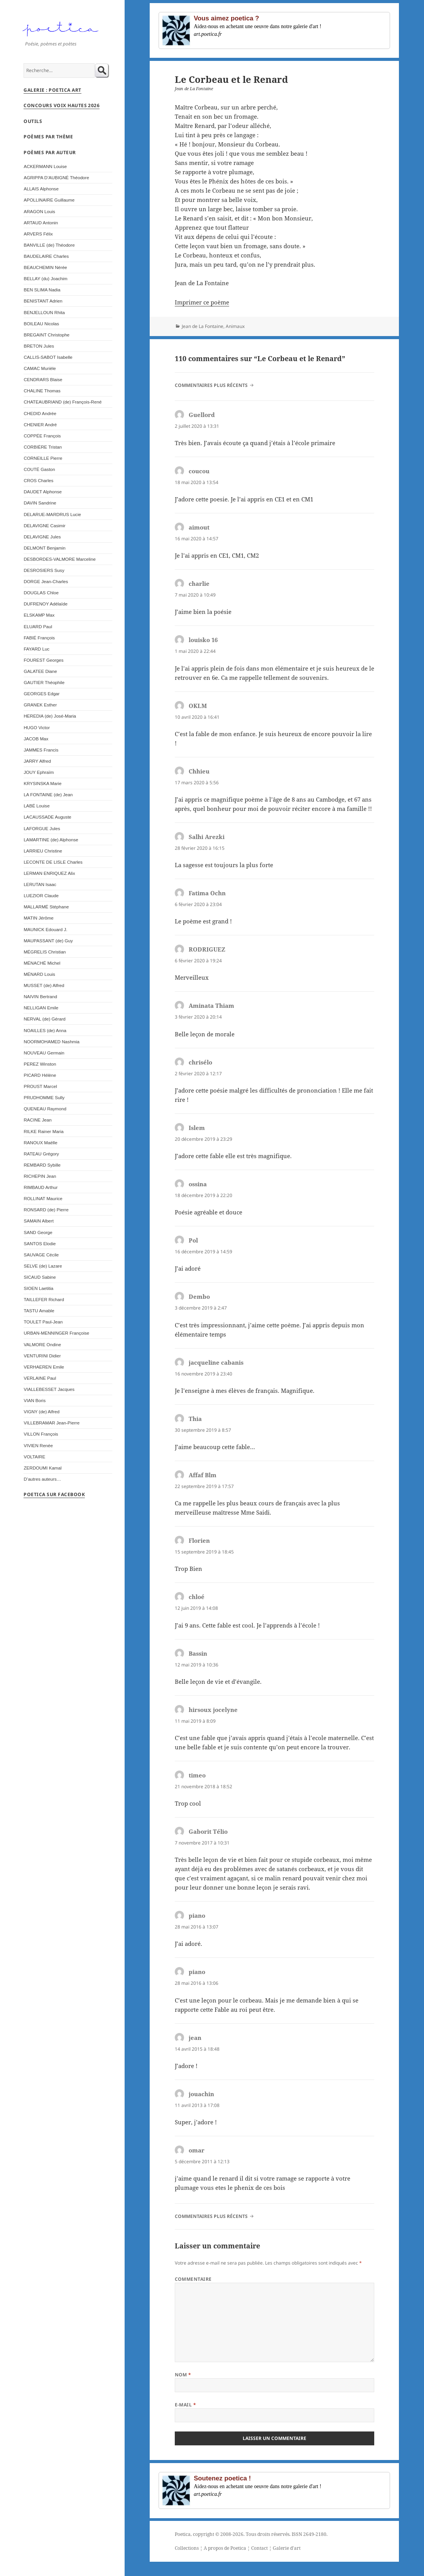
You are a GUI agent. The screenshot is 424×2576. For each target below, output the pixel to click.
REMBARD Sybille (42, 1164)
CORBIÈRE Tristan (43, 446)
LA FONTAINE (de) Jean (48, 794)
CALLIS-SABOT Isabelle (48, 357)
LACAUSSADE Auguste (47, 816)
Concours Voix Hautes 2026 (62, 105)
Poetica (183, 2534)
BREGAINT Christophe (46, 334)
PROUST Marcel (40, 1086)
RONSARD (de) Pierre (46, 1209)
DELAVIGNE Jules (42, 536)
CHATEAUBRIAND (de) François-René (62, 401)
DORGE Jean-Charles (46, 581)
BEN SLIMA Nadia (42, 289)
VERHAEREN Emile (44, 1366)
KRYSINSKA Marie (42, 783)
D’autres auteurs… (42, 1478)
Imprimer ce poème (202, 302)
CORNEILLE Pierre (43, 458)
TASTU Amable (39, 1310)
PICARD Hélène (40, 1075)
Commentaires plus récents (211, 385)
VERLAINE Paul (40, 1377)
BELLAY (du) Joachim (45, 278)
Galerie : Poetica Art (52, 90)
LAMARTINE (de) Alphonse (51, 839)
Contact (259, 2548)
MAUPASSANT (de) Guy (48, 940)
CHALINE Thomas (42, 390)
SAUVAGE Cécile (41, 1254)
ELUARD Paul (38, 626)
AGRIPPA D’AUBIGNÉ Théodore (56, 177)
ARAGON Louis (39, 211)
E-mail (185, 2404)
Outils (33, 121)
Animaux (235, 326)
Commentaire (193, 2279)
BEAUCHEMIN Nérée (45, 267)
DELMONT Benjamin (44, 547)
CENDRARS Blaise (43, 379)
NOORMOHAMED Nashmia (51, 1041)
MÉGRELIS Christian (45, 951)
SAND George (38, 1232)
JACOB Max (36, 738)
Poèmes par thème (48, 136)
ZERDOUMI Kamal (42, 1467)
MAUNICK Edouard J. (45, 929)
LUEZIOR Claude (41, 895)
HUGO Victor (37, 727)
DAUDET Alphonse (43, 491)
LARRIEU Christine (43, 850)
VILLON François (41, 1433)
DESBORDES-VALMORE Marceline (59, 559)
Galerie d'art (287, 2548)
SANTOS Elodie (40, 1243)
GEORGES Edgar (41, 693)
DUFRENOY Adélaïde (46, 603)
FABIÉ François (39, 637)
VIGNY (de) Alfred (41, 1411)
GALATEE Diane (40, 671)
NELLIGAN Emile (41, 1007)
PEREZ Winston (40, 1063)
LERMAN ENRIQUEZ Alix (49, 873)
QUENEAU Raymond (45, 1108)
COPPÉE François (42, 435)
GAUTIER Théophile (44, 682)
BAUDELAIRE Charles (46, 256)
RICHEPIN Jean (40, 1176)
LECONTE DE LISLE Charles (53, 861)
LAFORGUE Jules (42, 828)
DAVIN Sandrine (40, 502)
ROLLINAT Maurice (43, 1198)
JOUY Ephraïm (39, 772)
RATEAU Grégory (41, 1153)
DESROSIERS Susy (44, 570)
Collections (187, 2548)
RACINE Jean (37, 1119)
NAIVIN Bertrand (40, 996)
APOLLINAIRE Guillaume (49, 199)
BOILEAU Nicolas (41, 323)
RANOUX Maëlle (40, 1142)
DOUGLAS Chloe (41, 592)
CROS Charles (38, 480)
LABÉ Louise (36, 805)
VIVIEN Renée (38, 1445)
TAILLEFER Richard (44, 1299)
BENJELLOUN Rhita (44, 312)
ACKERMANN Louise (45, 166)
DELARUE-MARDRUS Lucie (52, 514)
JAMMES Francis (41, 749)
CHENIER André (40, 424)
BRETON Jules (39, 345)
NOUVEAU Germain (44, 1052)
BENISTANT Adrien (43, 300)
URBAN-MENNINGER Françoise (56, 1332)
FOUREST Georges (43, 659)
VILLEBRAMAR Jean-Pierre (51, 1422)
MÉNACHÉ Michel (42, 962)
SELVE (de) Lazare (43, 1265)
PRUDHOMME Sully (44, 1097)
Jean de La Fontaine (202, 326)
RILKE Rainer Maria (43, 1131)
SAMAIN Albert (39, 1220)
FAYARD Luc (36, 648)
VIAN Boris (35, 1400)
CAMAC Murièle (40, 368)
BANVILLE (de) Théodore (49, 244)
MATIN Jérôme (38, 917)
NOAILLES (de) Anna (45, 1030)
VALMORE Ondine (42, 1344)
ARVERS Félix (38, 233)
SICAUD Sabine (40, 1277)
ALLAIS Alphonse (41, 188)
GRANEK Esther (40, 704)
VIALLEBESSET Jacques (49, 1389)
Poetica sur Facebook (54, 1494)
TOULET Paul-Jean (43, 1321)
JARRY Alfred (37, 760)
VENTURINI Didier (42, 1355)
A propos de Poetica (225, 2548)
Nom (183, 2374)
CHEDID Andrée (40, 413)
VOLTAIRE (34, 1456)
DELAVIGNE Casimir (44, 525)
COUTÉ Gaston (39, 469)
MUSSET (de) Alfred (44, 985)
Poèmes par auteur (50, 152)
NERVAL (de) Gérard (44, 1018)
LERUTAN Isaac (40, 884)
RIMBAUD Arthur (40, 1187)
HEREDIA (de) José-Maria (50, 715)
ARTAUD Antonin (41, 222)
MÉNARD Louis (39, 974)
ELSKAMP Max (39, 614)
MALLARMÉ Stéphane (46, 906)
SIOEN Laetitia (38, 1288)
